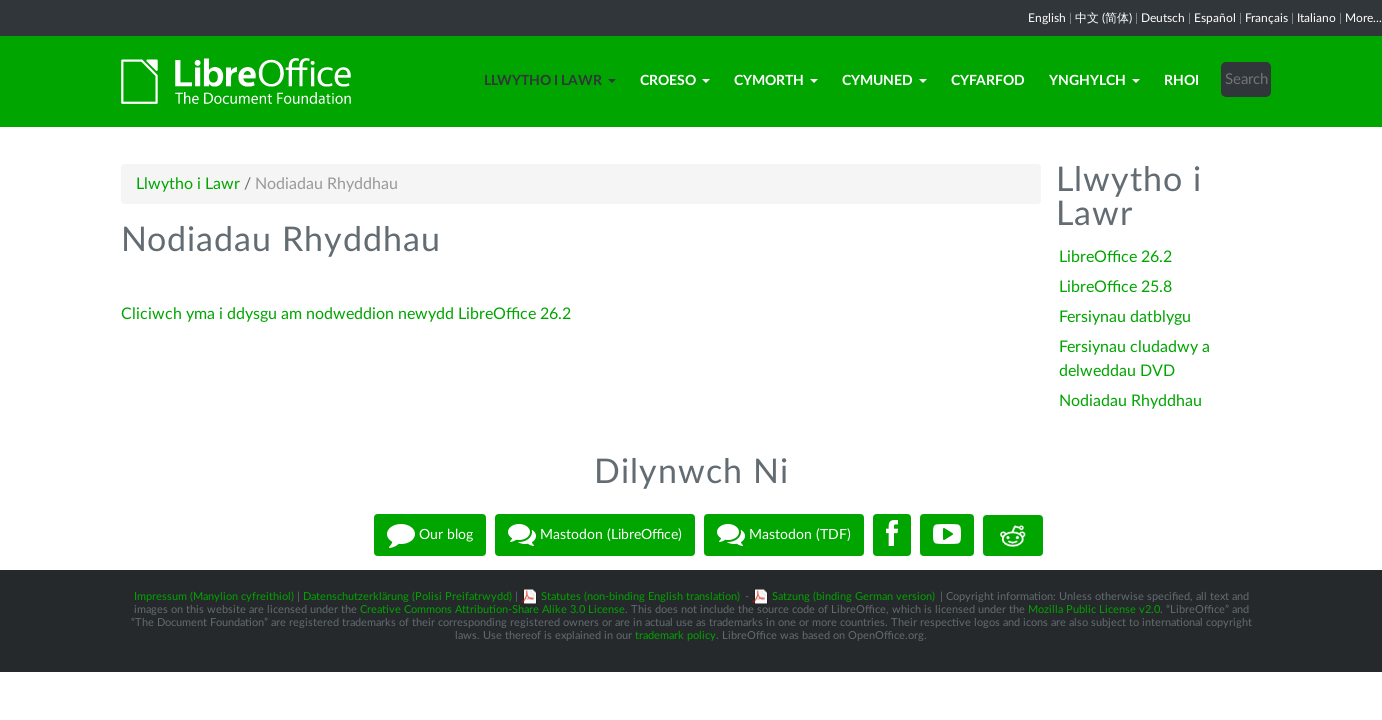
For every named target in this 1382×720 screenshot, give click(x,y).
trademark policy (675, 635)
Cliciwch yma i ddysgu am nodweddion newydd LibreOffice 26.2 (346, 314)
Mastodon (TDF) (784, 535)
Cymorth (776, 81)
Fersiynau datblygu (1125, 317)
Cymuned (884, 81)
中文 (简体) (1103, 18)
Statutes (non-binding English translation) (640, 596)
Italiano (1316, 18)
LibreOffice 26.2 (1115, 257)
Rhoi (1181, 81)
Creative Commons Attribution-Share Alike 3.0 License (492, 609)
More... (1363, 18)
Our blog (430, 535)
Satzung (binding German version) (853, 596)
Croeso (675, 81)
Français (1266, 18)
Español (1215, 18)
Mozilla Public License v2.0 (1094, 609)
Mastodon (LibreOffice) (595, 535)
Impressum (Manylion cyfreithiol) (214, 596)
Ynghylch (1094, 81)
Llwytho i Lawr (550, 81)
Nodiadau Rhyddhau (1130, 401)
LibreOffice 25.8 (1115, 287)
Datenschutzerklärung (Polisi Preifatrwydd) (407, 596)
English (1047, 18)
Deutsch (1163, 18)
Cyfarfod (988, 81)
